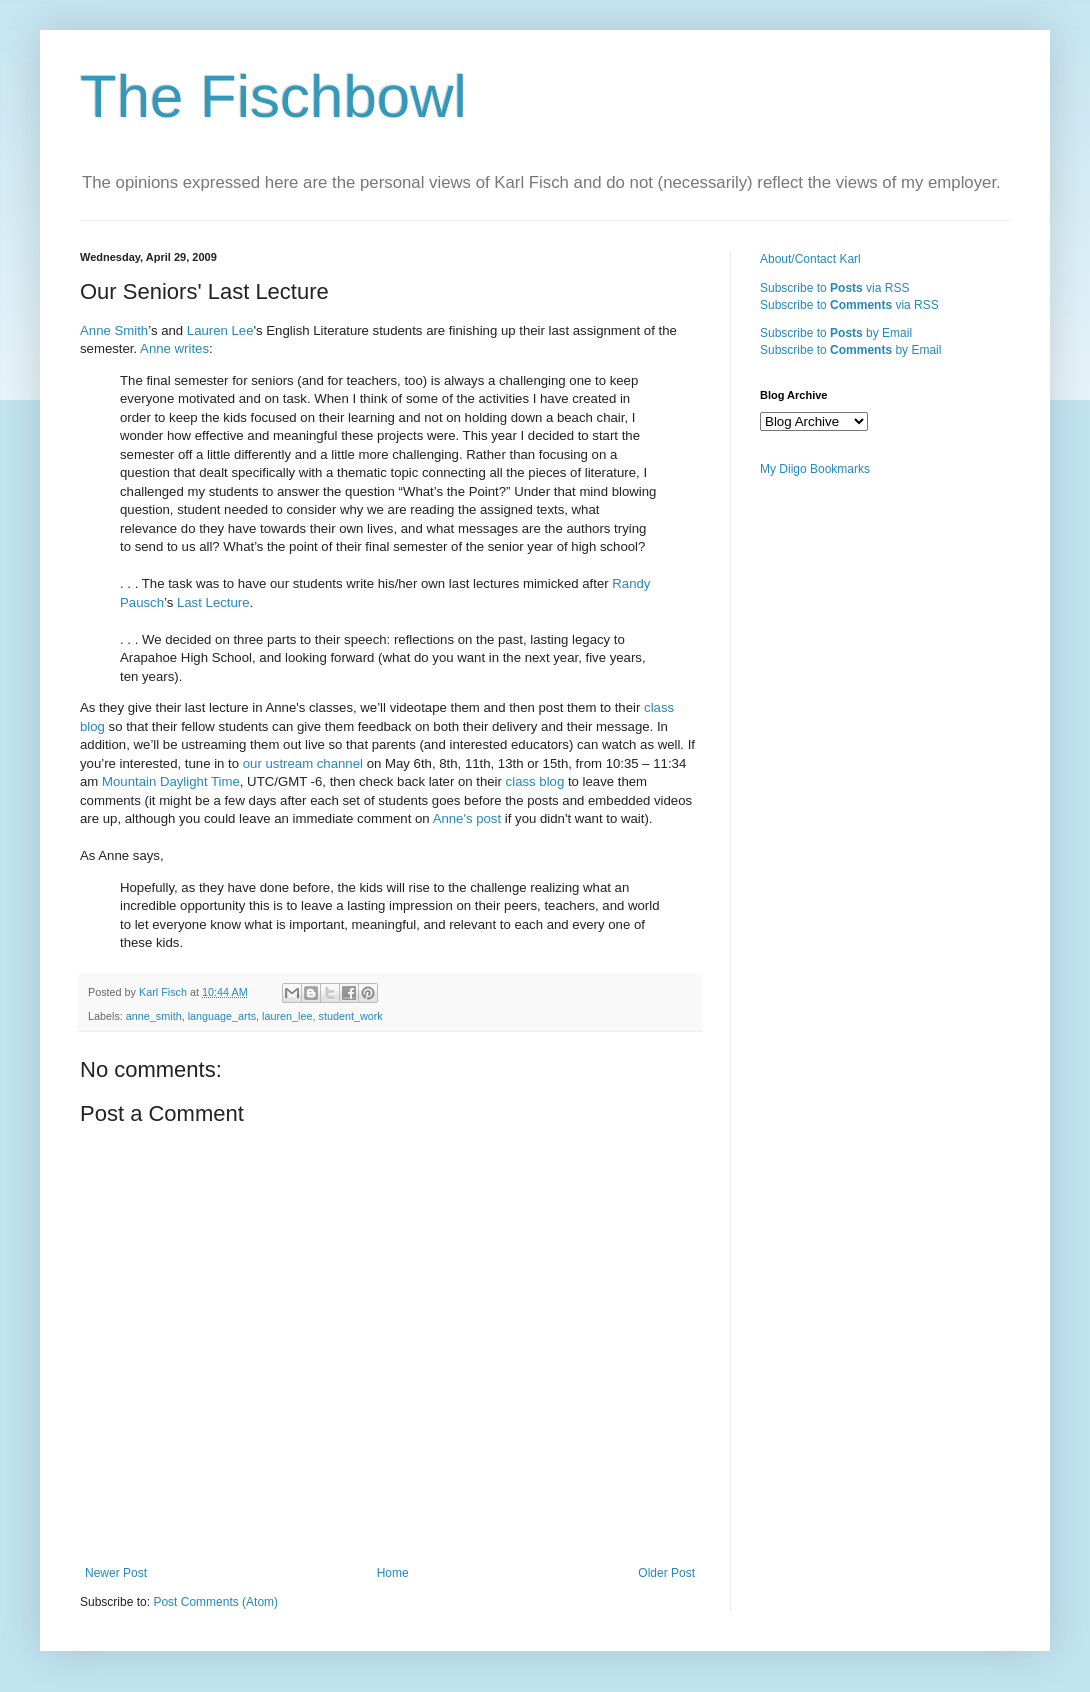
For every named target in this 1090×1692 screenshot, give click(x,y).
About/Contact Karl (810, 259)
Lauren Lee (220, 330)
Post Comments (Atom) (215, 1602)
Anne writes (174, 348)
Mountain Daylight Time (171, 781)
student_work (351, 1016)
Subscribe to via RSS (834, 288)
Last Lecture (213, 602)
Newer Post (116, 1573)
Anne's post (467, 818)
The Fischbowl (273, 96)
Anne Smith (114, 330)
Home (393, 1573)
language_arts (222, 1016)
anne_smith (154, 1016)
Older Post (666, 1573)
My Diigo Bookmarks (815, 469)
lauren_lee (287, 1016)
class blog (535, 781)
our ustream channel (303, 763)
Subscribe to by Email (836, 333)
